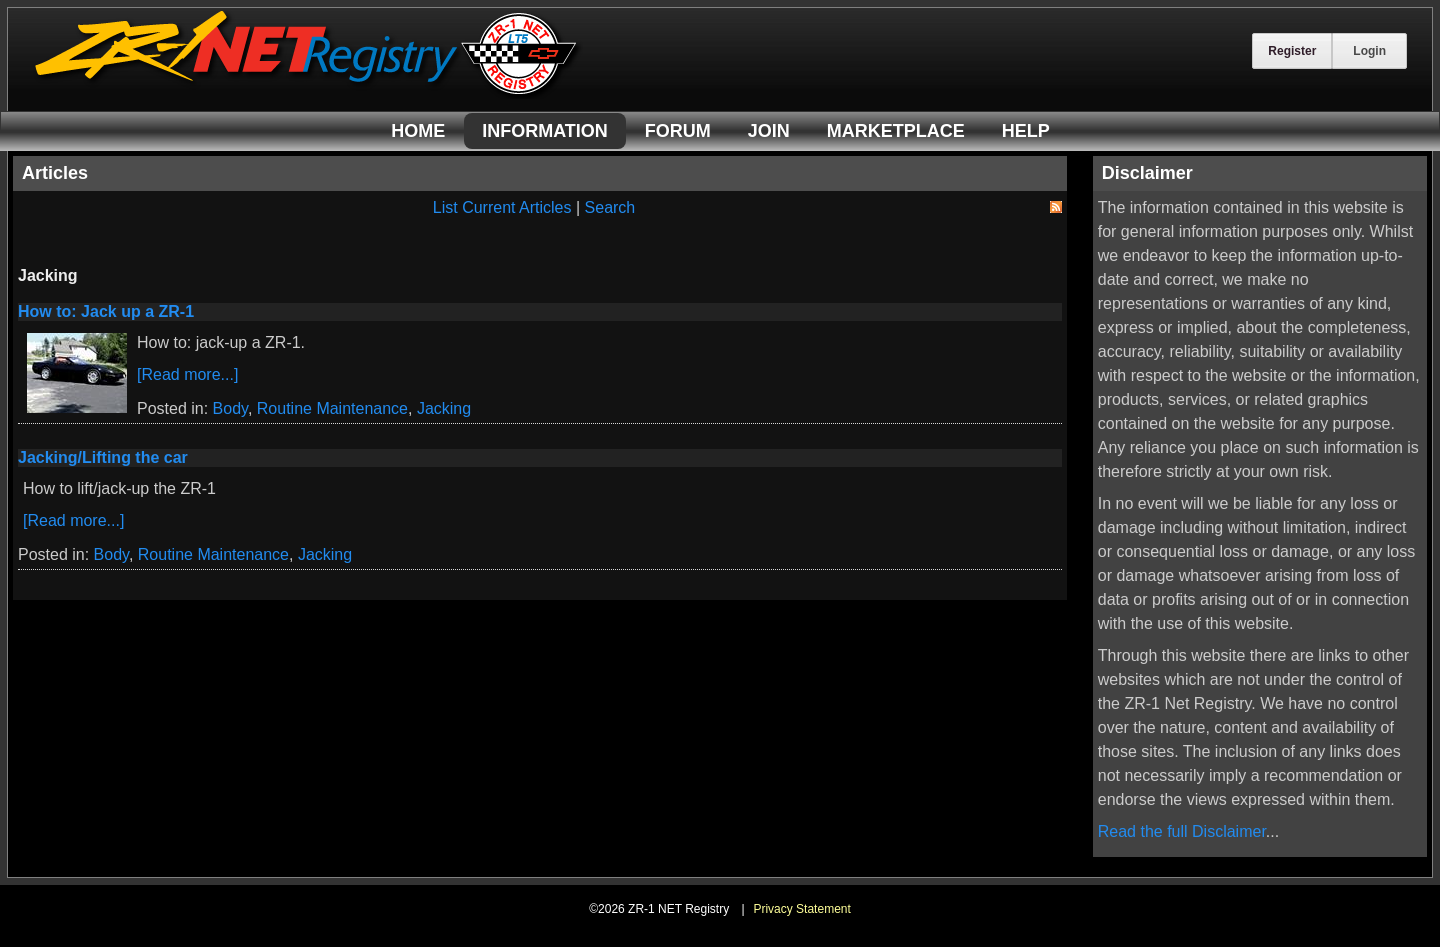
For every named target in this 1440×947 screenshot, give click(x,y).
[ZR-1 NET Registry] (308, 93)
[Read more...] (187, 374)
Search (610, 207)
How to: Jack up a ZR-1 (106, 311)
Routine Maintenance (332, 408)
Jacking (444, 408)
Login (1369, 51)
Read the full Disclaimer (1182, 831)
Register (1292, 51)
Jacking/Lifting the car (103, 457)
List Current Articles (502, 207)
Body (230, 408)
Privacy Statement (801, 909)
